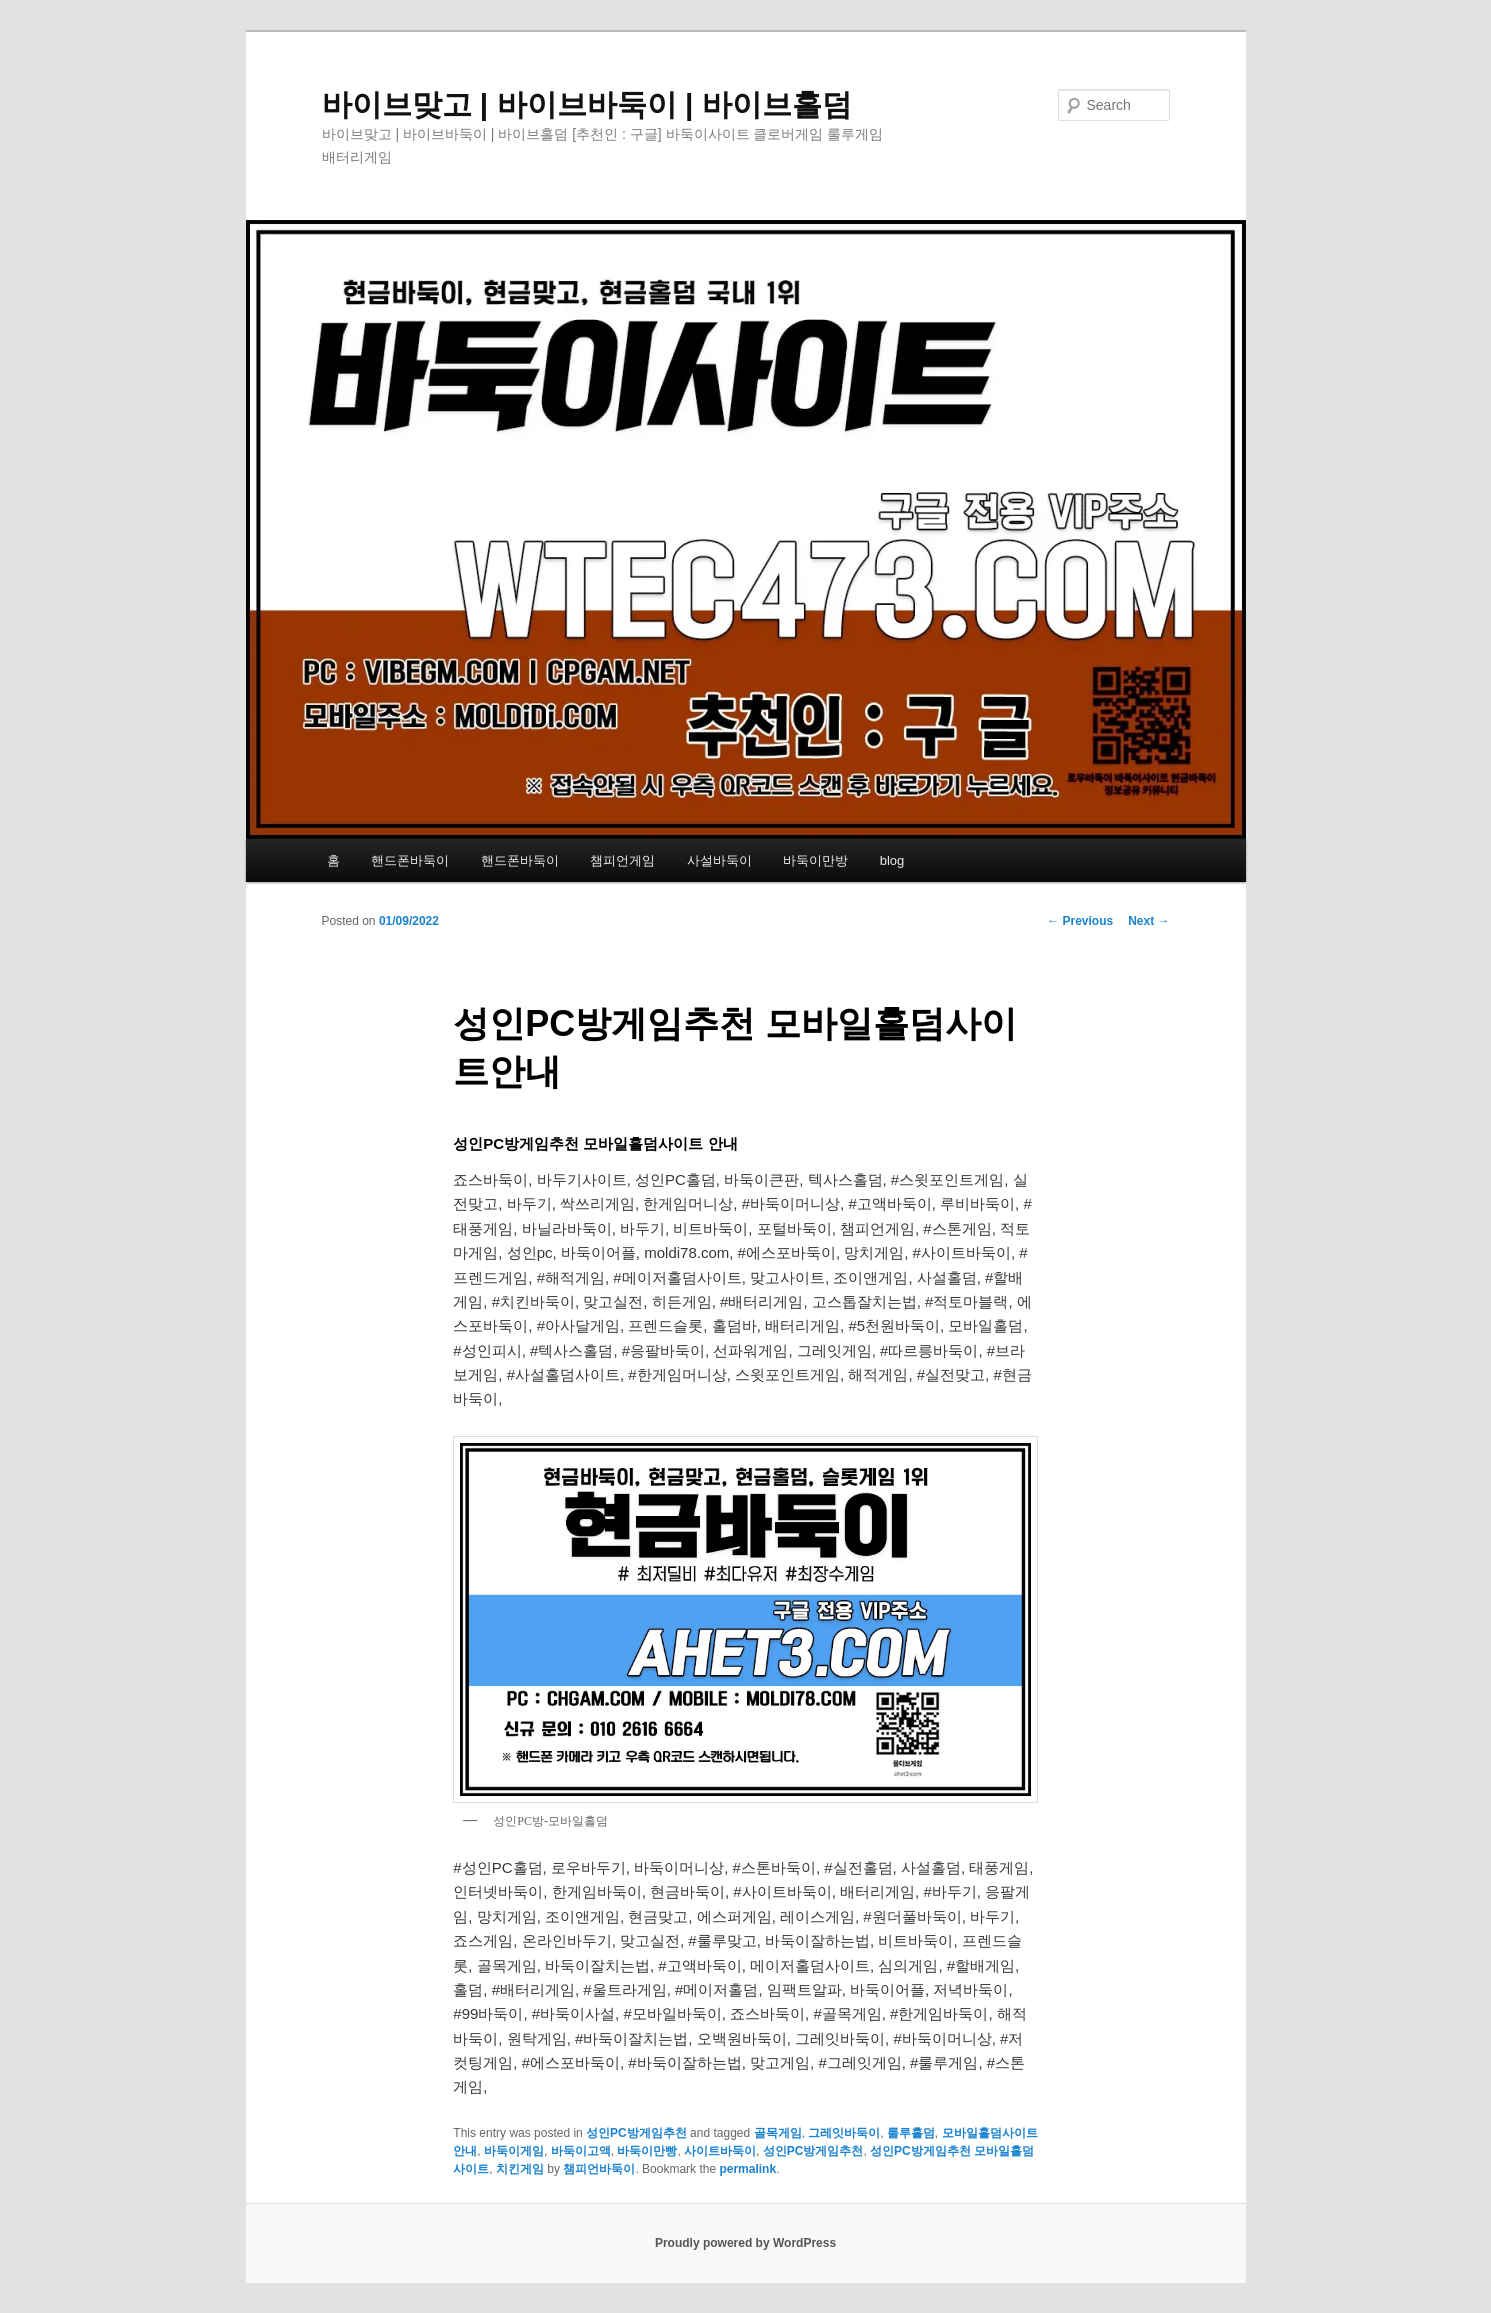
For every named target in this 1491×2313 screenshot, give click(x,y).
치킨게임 (520, 2169)
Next (1148, 921)
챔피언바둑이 (599, 2169)
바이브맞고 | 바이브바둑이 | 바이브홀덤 (587, 104)
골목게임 (778, 2133)
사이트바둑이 (720, 2151)
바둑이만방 (815, 860)
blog (892, 860)
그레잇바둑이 (844, 2133)
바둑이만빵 (647, 2151)
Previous (1080, 921)
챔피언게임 (622, 860)
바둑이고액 (581, 2151)
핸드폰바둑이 (410, 860)
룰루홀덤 (911, 2133)
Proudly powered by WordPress (745, 2243)
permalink (747, 2169)
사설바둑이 (719, 860)
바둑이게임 (514, 2151)
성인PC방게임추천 (636, 2133)
